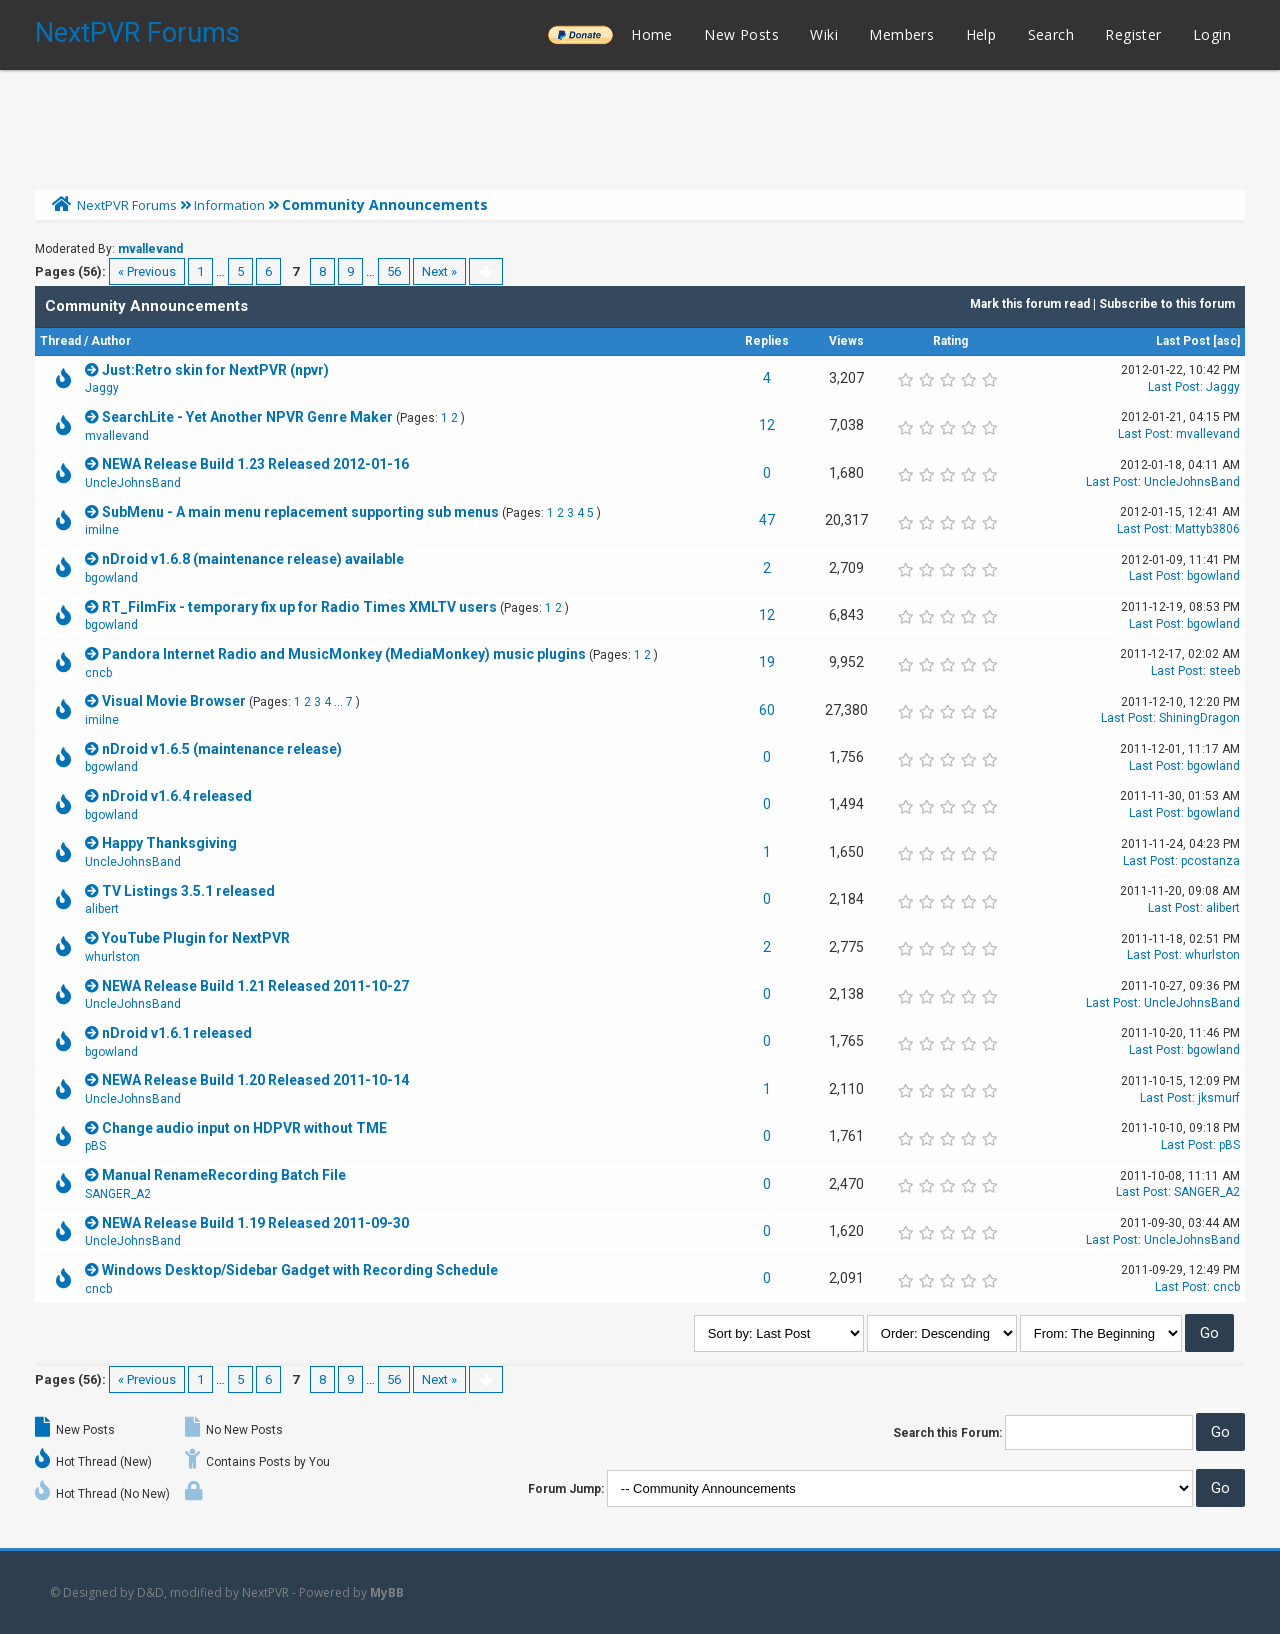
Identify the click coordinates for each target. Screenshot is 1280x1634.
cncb (98, 673)
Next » (439, 271)
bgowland (111, 578)
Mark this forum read (1030, 304)
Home (652, 34)
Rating (950, 341)
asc (1227, 341)
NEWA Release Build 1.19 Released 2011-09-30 (255, 1223)
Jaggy (102, 388)
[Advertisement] (640, 125)
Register (1133, 34)
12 (767, 425)
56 (394, 271)
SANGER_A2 (118, 1194)
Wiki (824, 34)
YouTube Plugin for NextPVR (196, 938)
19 (767, 662)
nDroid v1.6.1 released (177, 1033)
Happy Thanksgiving (169, 843)
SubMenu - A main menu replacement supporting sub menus (300, 512)
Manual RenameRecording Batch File (224, 1175)
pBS (95, 1146)
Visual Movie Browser (174, 701)
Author (111, 341)
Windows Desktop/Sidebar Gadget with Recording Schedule (300, 1270)
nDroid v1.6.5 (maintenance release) (222, 749)
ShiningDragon (1199, 718)
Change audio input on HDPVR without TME (244, 1128)
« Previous (147, 271)
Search (1051, 34)
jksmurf (1219, 1098)
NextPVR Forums (137, 33)
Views (846, 341)
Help (981, 34)
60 (767, 710)
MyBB (387, 1592)
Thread (60, 341)
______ (580, 34)
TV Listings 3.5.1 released (188, 891)
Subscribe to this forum (1167, 304)
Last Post (1183, 341)
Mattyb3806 (1207, 529)
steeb (1224, 671)
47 (767, 520)
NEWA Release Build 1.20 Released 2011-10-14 (255, 1080)
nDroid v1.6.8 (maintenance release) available (253, 559)
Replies (767, 341)
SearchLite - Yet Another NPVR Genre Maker (247, 417)
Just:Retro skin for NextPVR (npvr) (215, 370)
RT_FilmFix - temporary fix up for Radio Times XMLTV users (299, 607)
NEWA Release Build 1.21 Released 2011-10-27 (255, 986)
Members (901, 34)
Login (1212, 34)
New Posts (741, 34)
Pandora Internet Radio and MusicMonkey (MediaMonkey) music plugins (344, 654)
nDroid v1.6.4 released (177, 796)
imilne (102, 530)
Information (229, 205)
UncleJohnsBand (133, 483)
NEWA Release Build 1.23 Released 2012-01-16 (255, 464)
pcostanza (1210, 861)
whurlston (112, 957)
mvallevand (150, 249)
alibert (102, 909)
